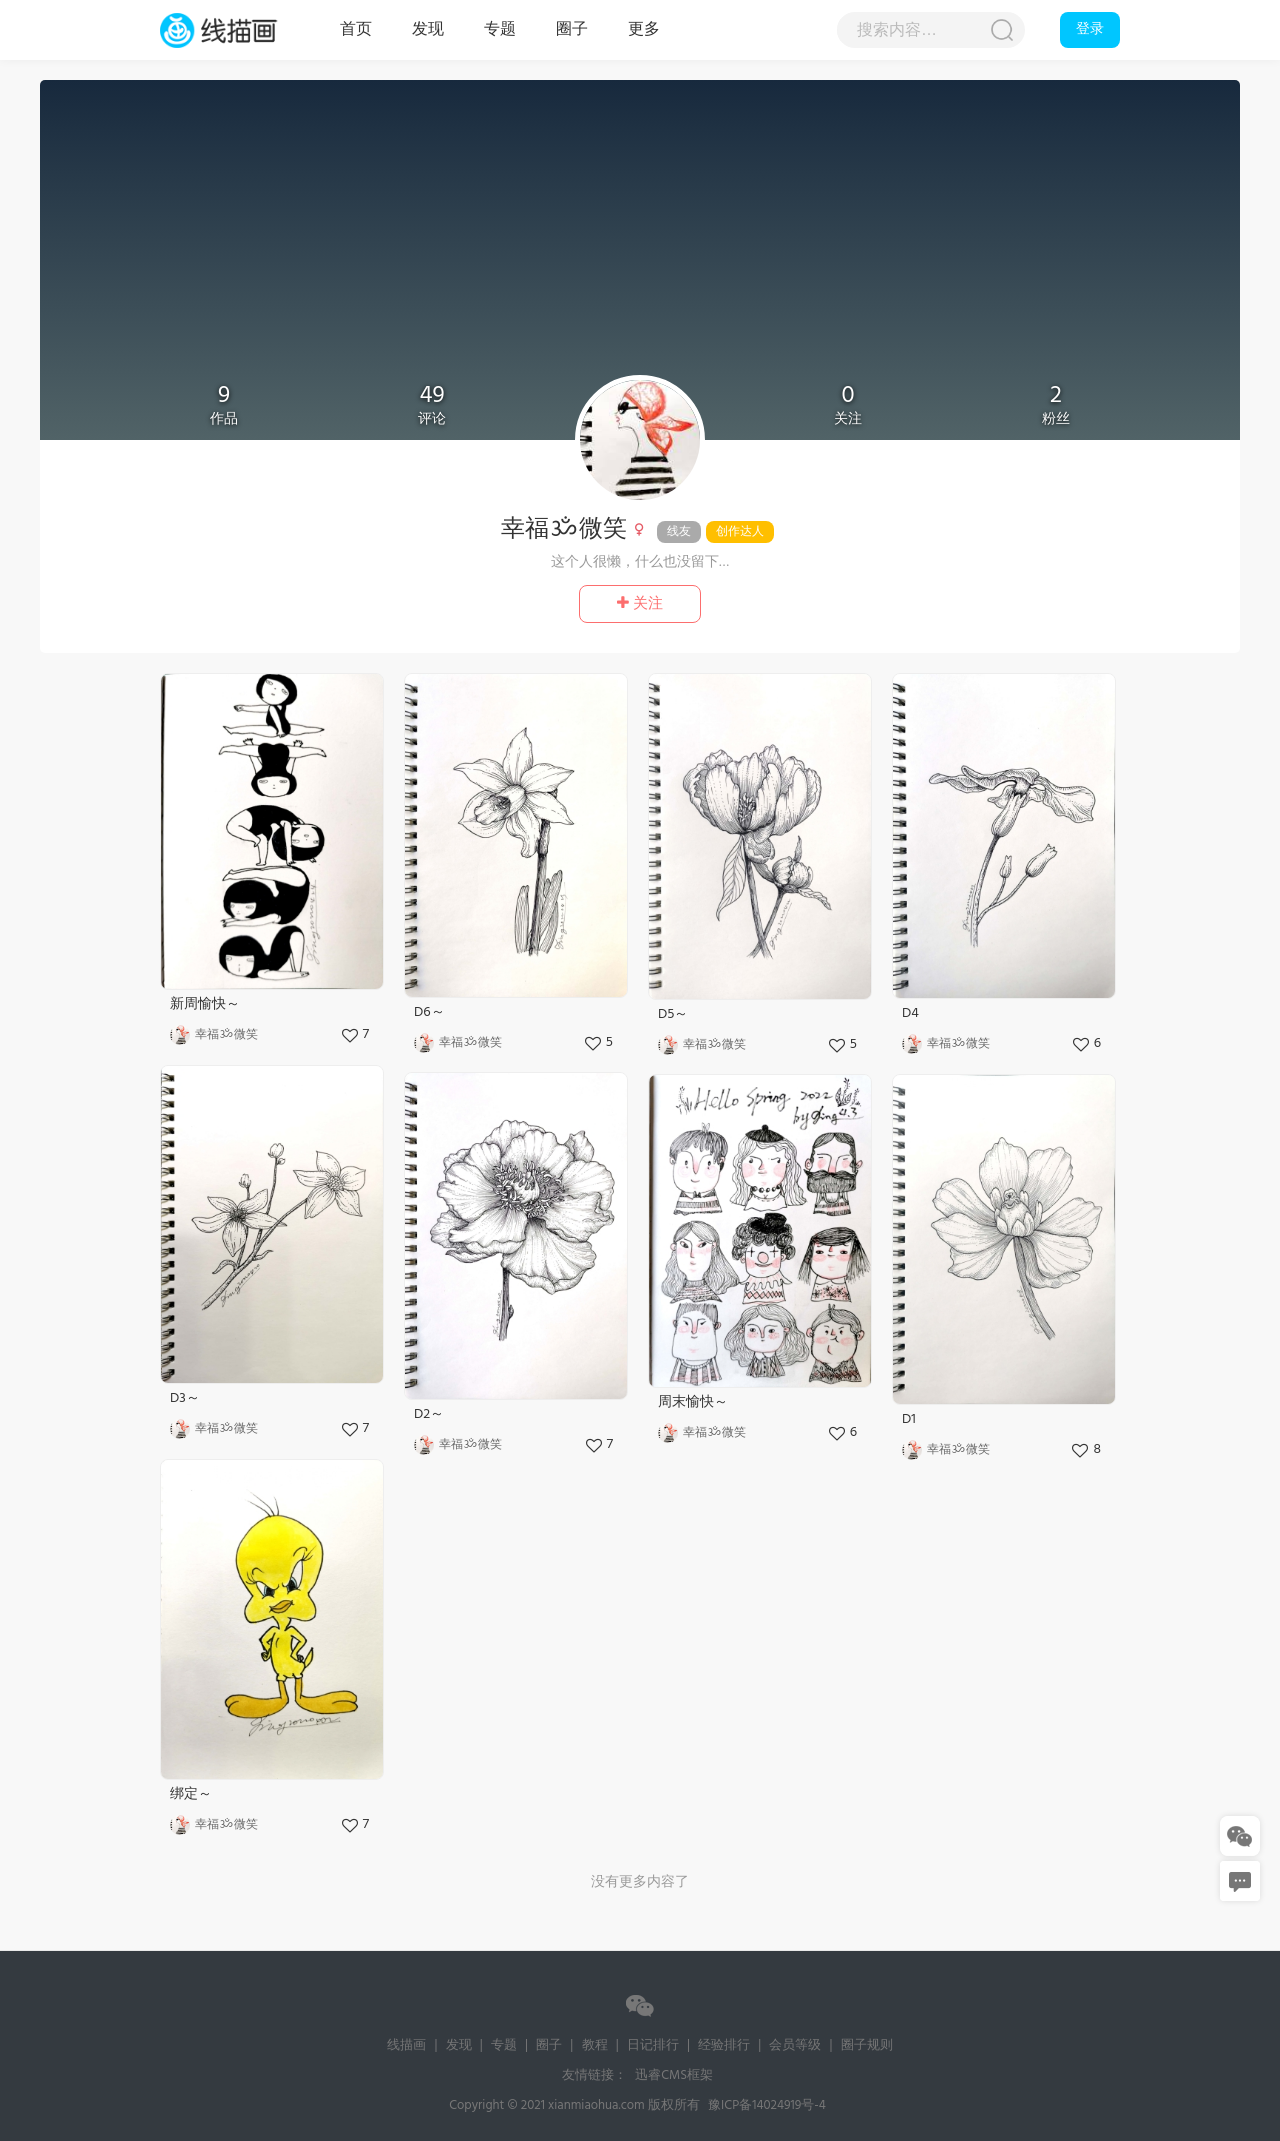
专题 (500, 30)
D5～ (673, 1014)
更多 (644, 30)
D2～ (429, 1414)
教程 (595, 2045)
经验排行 (724, 2045)
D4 (910, 1013)
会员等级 (795, 2045)
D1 (909, 1419)
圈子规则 (867, 2045)
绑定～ (191, 1794)
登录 (1090, 29)
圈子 (572, 30)
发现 (428, 30)
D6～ (429, 1012)
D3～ (185, 1398)
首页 (356, 30)
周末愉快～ (693, 1402)
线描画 (240, 30)
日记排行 (653, 2045)
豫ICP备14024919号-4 (767, 2105)
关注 (640, 604)
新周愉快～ (205, 1004)
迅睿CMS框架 (674, 2075)
